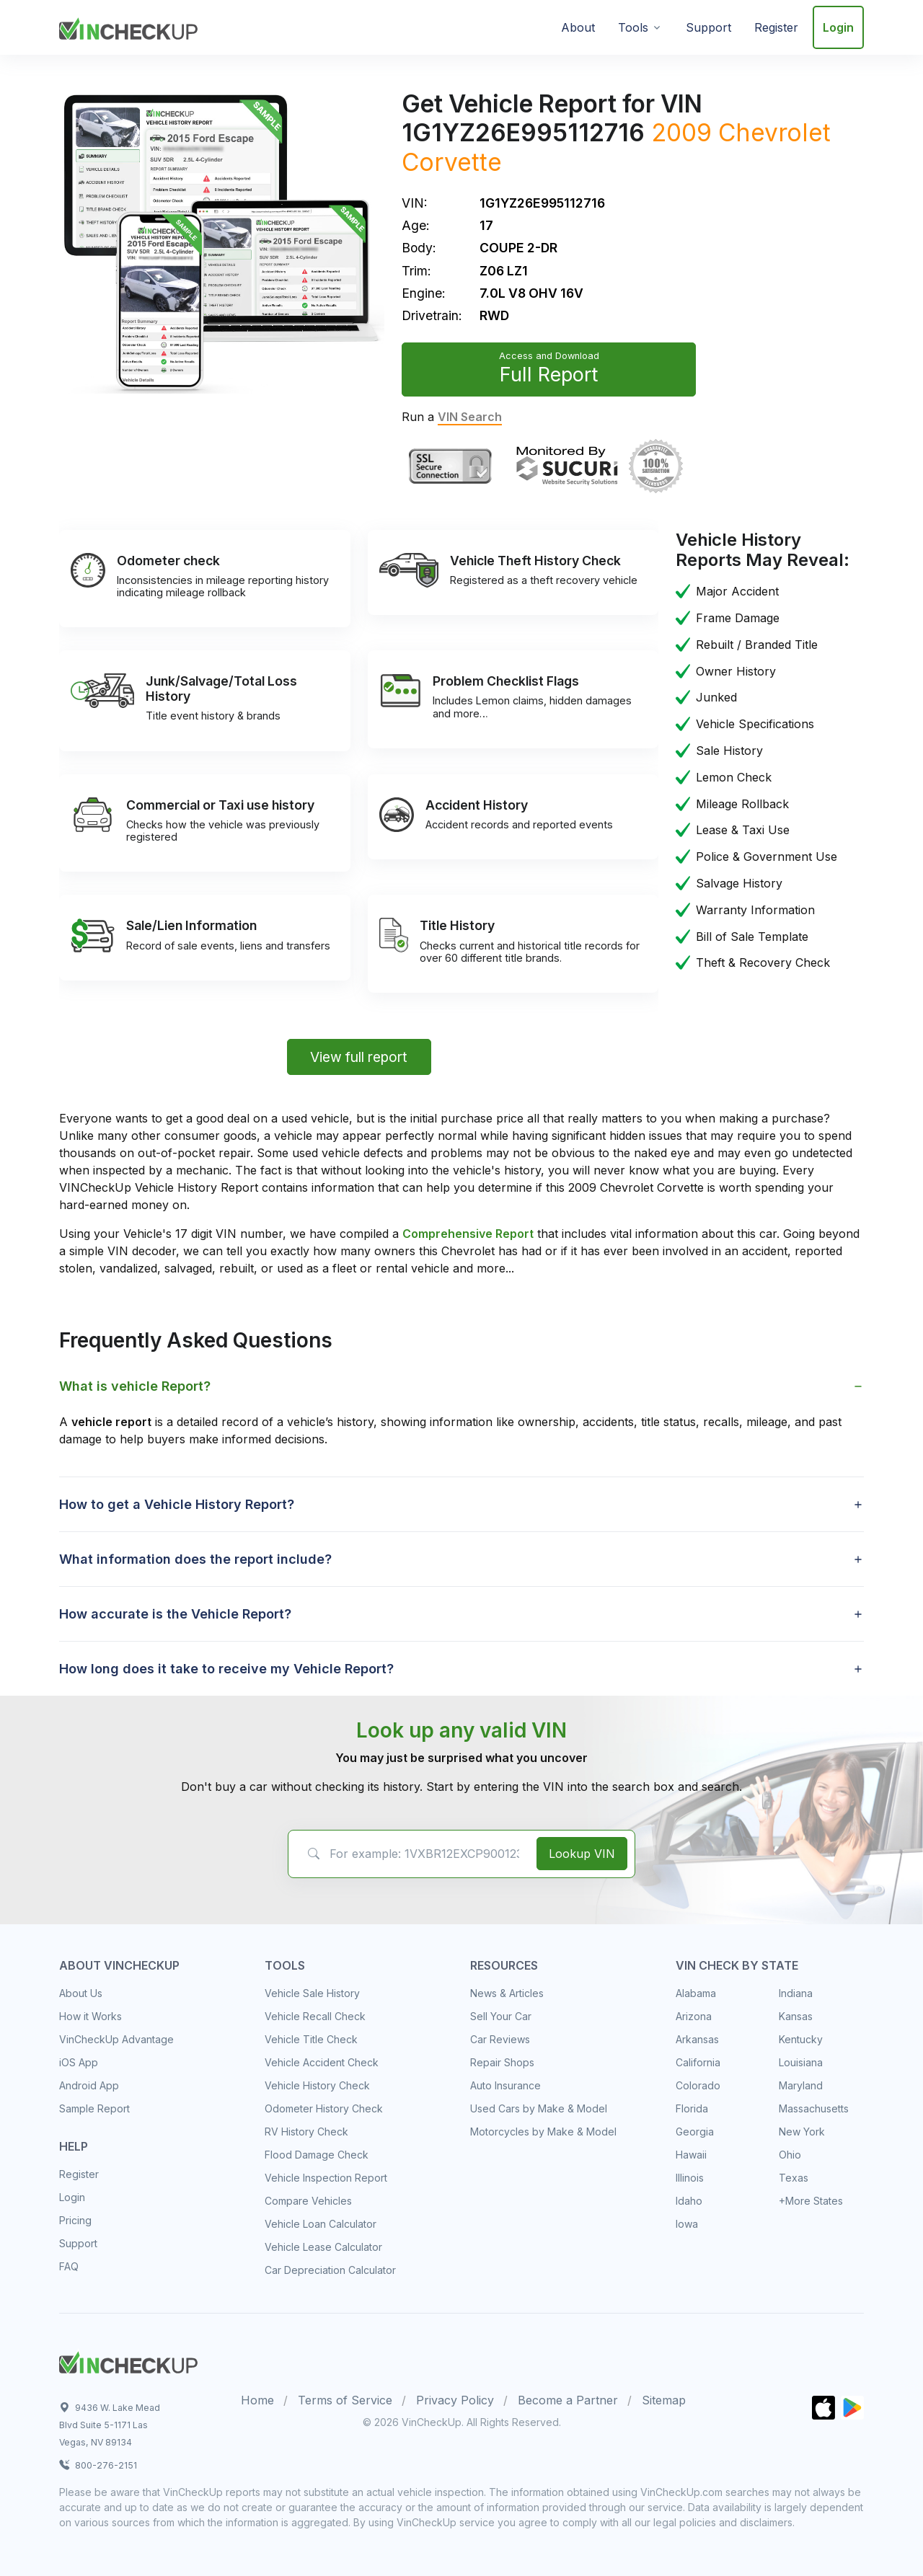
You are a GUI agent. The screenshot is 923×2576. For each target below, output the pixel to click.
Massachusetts (814, 2108)
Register (776, 27)
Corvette (452, 162)
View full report (358, 1057)
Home (257, 2400)
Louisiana (801, 2062)
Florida (692, 2108)
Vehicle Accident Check (322, 2062)
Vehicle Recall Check (315, 2016)
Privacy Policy (455, 2400)
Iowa (687, 2224)
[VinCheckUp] (128, 26)
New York (802, 2131)
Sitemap (664, 2400)
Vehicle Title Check (311, 2039)
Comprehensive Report (468, 1233)
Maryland (801, 2085)
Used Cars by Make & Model (538, 2108)
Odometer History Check (324, 2108)
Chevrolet (774, 132)
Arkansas (697, 2039)
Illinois (690, 2178)
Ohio (790, 2154)
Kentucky (801, 2039)
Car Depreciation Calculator (330, 2270)
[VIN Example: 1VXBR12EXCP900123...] (410, 1853)
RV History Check (306, 2131)
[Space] (128, 2360)
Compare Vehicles (308, 2201)
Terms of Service (345, 2400)
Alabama (696, 1993)
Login (838, 27)
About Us (80, 1993)
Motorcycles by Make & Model (543, 2131)
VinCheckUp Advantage (116, 2039)
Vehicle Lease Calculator (323, 2247)
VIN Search (470, 417)
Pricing (75, 2220)
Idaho (689, 2201)
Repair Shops (502, 2062)
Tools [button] (633, 27)
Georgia (695, 2131)
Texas (793, 2178)
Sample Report (94, 2108)
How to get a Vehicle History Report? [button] (176, 1504)
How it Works (90, 2016)
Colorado (698, 2085)
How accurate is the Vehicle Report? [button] (175, 1613)
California (698, 2062)
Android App (89, 2085)
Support (708, 27)
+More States (811, 2201)
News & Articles (507, 1993)
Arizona (694, 2016)
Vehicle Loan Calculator (320, 2224)
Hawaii (691, 2154)
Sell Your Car (500, 2016)
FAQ (69, 2266)
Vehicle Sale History (312, 1993)
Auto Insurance (505, 2085)
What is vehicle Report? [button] (135, 1386)
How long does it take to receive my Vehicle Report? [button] (226, 1668)
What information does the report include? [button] (195, 1559)
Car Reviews (500, 2039)
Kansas (796, 2016)
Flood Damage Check (316, 2154)
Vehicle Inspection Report (326, 2178)
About (578, 27)
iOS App (78, 2062)
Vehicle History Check (317, 2085)
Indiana (796, 1993)
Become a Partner (568, 2400)
